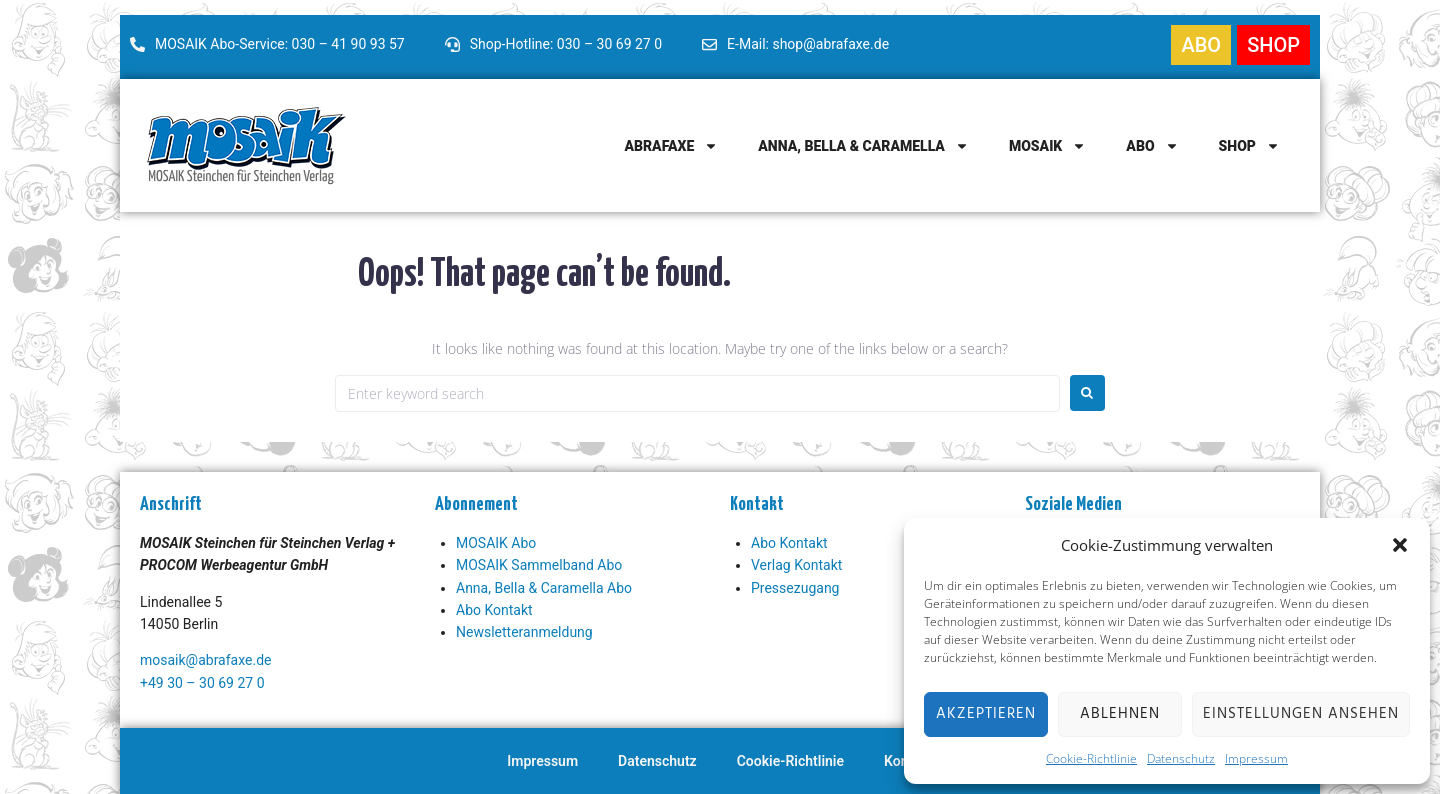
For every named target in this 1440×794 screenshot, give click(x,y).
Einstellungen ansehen (1301, 714)
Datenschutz (1181, 758)
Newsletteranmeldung (524, 632)
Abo (1152, 146)
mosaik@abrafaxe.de (205, 660)
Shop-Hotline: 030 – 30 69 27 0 (566, 44)
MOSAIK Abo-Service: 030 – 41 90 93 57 (280, 44)
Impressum (1256, 758)
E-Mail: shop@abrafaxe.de (808, 44)
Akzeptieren (986, 714)
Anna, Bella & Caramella (863, 146)
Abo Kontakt (494, 610)
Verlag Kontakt (796, 565)
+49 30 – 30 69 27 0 (202, 683)
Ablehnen (1120, 714)
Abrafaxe (671, 146)
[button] (1400, 545)
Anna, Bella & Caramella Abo (544, 588)
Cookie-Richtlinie (1091, 758)
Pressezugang (795, 588)
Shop (1249, 146)
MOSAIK (1047, 146)
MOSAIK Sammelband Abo (539, 565)
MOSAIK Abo (496, 543)
